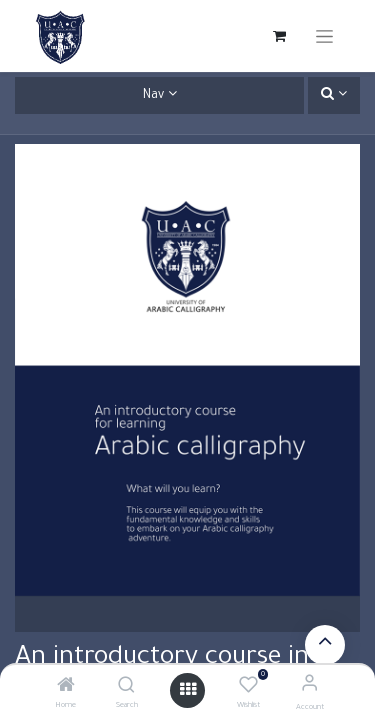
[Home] (66, 689)
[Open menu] (188, 690)
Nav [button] (153, 96)
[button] (334, 95)
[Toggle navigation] (324, 36)
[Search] (126, 689)
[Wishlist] (248, 686)
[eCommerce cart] (279, 36)
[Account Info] (309, 686)
